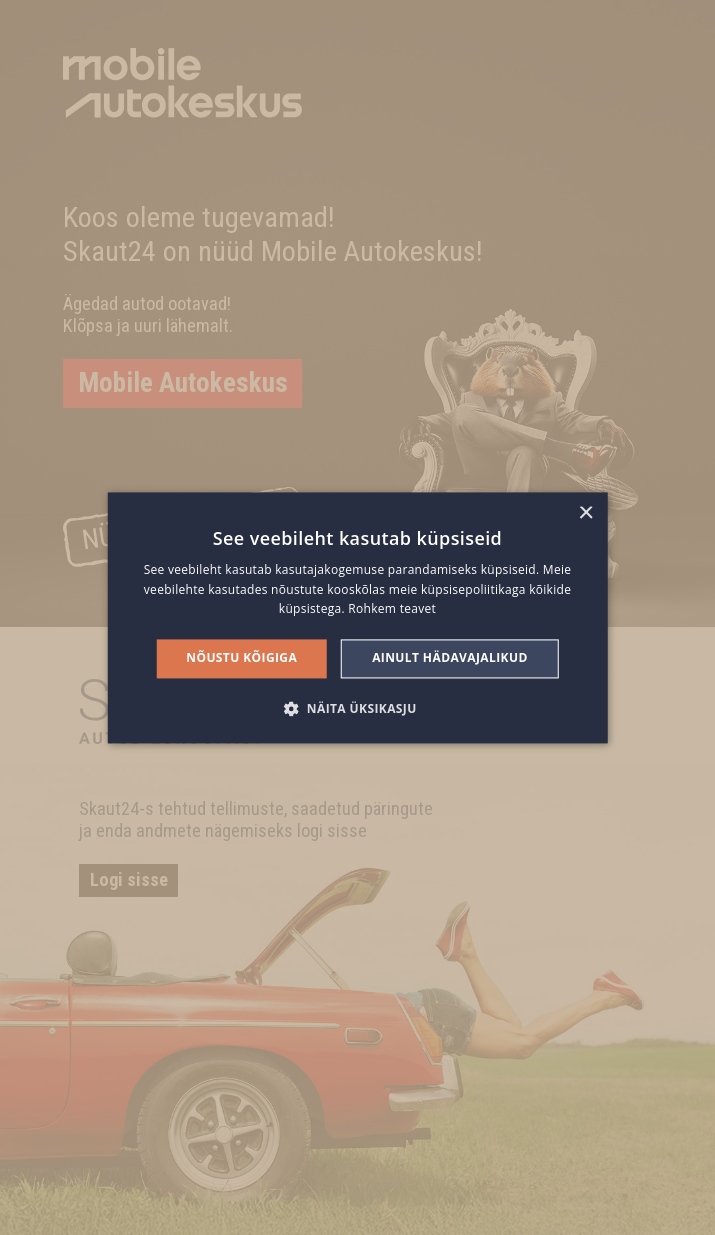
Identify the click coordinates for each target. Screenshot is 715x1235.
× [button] (585, 513)
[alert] (357, 617)
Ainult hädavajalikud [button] (450, 658)
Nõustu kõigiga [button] (241, 658)
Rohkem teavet (392, 609)
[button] (357, 708)
